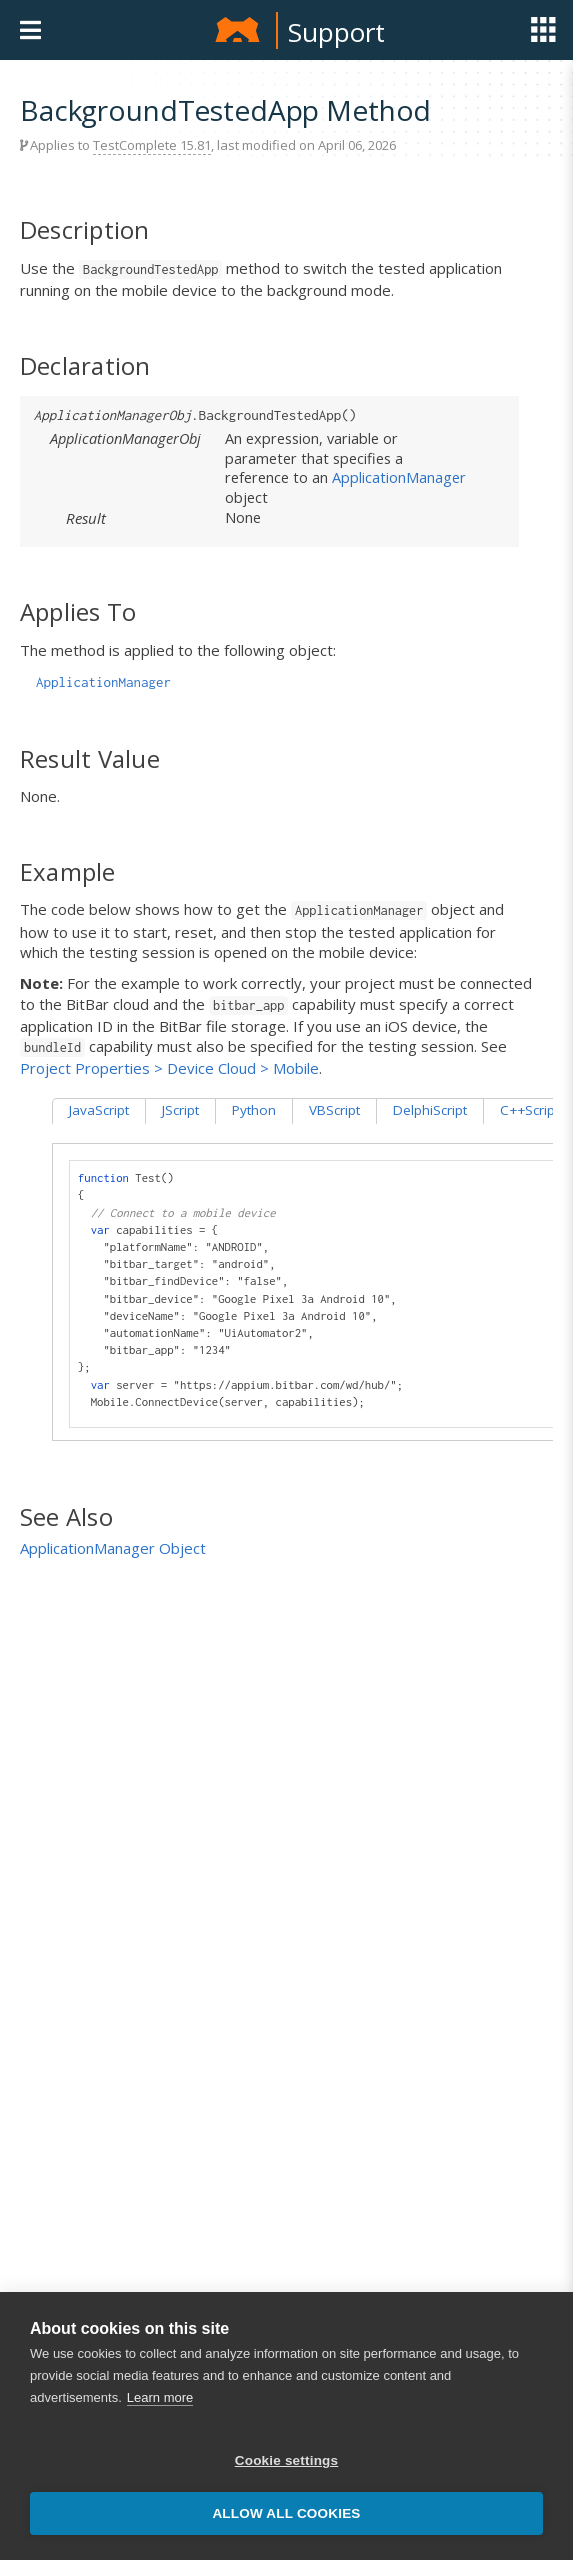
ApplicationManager (399, 477)
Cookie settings (287, 2460)
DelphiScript (430, 1110)
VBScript (334, 1110)
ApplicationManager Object (113, 1548)
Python (254, 1110)
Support (336, 32)
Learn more (160, 2397)
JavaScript (99, 1110)
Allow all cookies (286, 2513)
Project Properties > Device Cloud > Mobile (169, 1068)
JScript (180, 1110)
